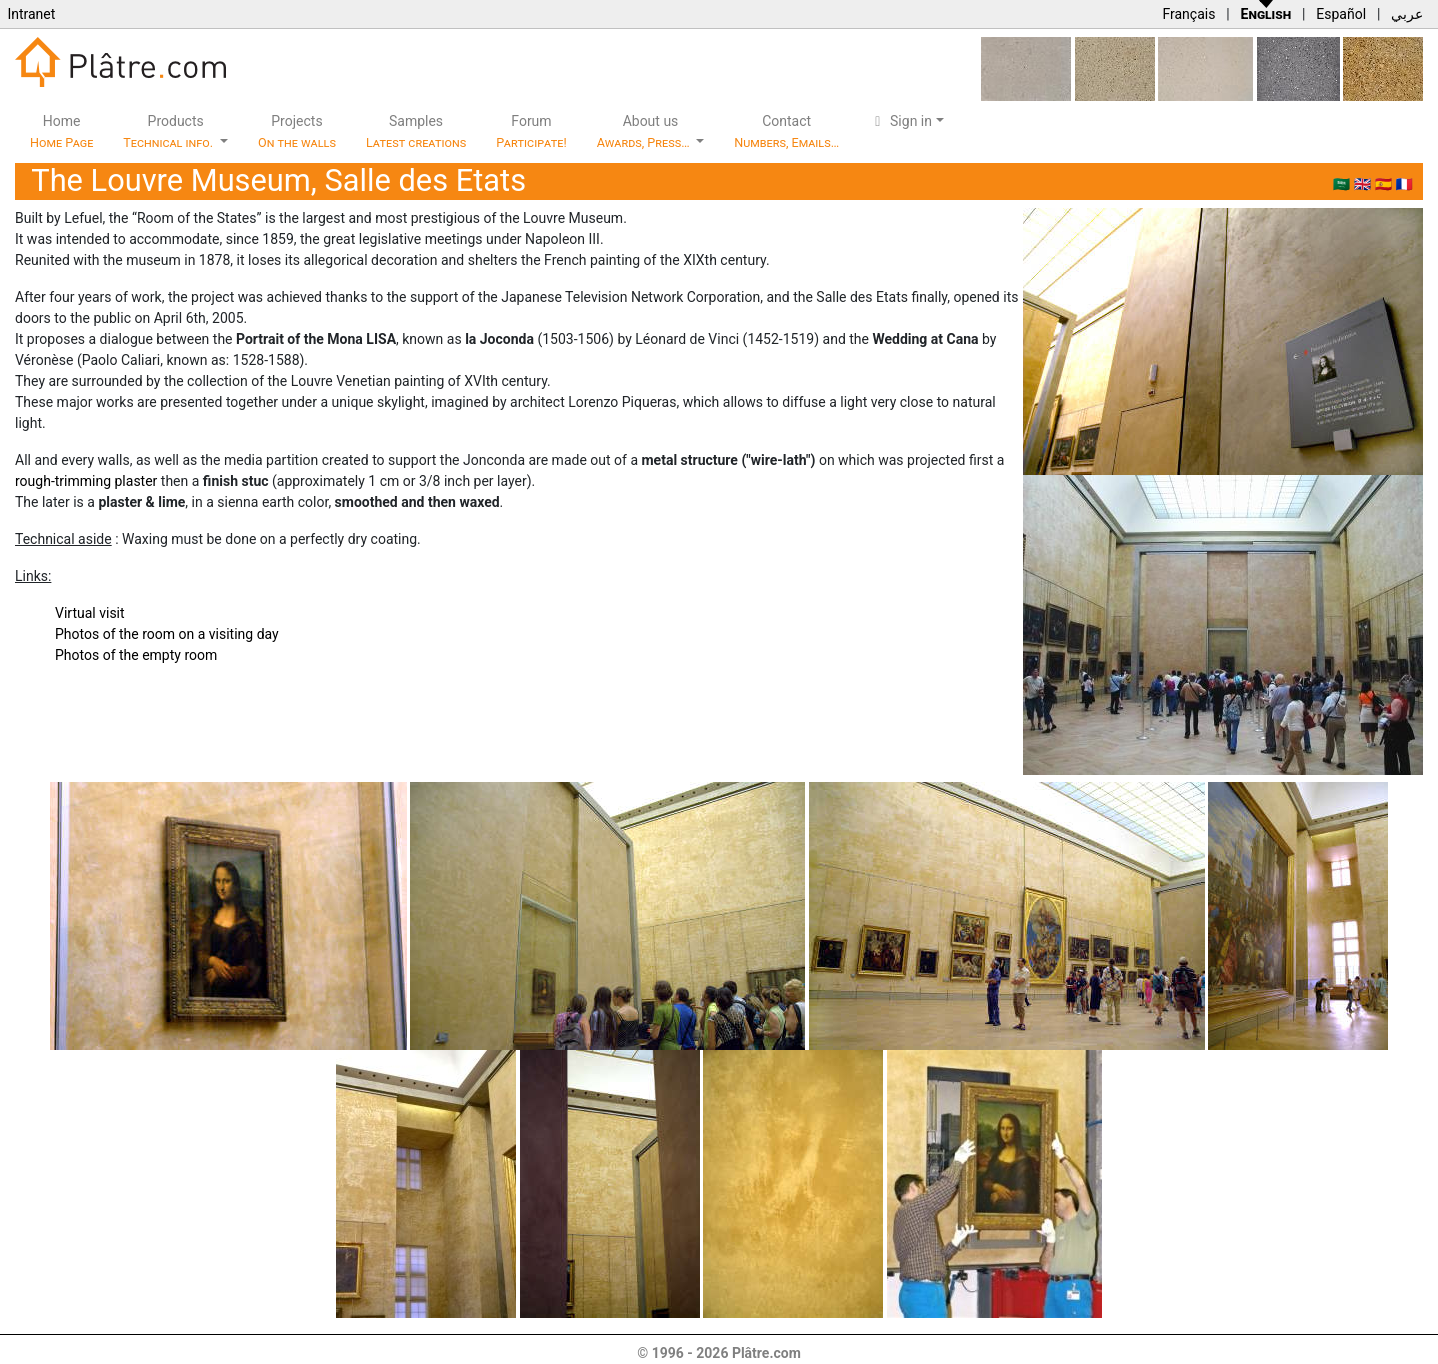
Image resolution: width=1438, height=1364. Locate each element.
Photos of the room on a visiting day (167, 634)
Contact (786, 131)
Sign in (900, 121)
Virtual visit (90, 613)
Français (1188, 14)
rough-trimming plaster (86, 481)
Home (61, 131)
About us (645, 131)
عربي (1407, 14)
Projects (297, 131)
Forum (531, 131)
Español (1341, 14)
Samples (416, 131)
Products (169, 131)
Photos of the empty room (136, 655)
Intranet (31, 14)
